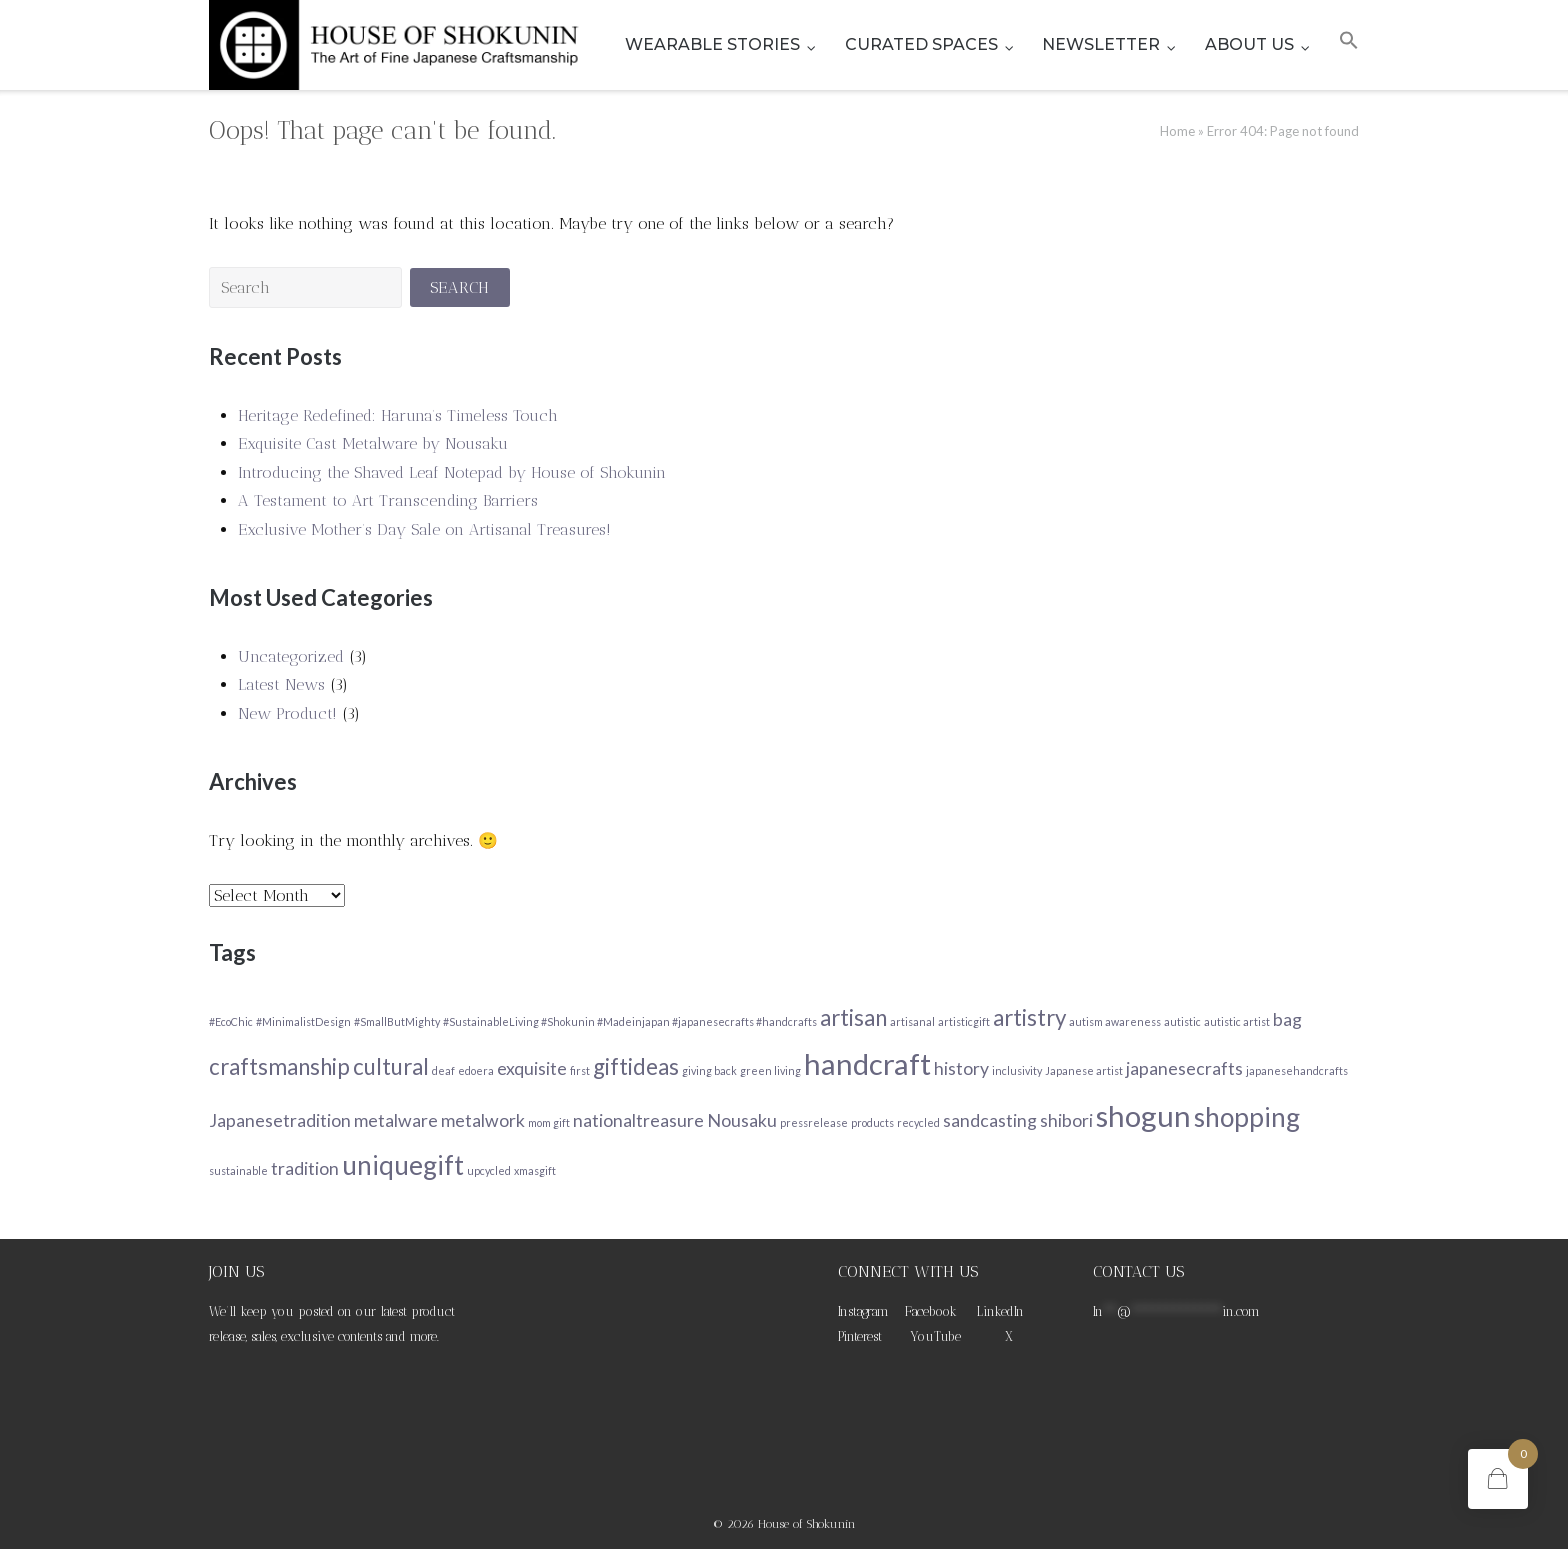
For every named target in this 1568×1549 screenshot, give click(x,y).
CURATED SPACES (921, 44)
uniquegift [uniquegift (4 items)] (403, 1165)
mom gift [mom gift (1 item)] (549, 1122)
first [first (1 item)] (580, 1070)
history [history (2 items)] (961, 1068)
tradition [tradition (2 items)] (305, 1168)
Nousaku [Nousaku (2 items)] (742, 1120)
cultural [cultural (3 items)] (391, 1066)
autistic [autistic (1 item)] (1182, 1021)
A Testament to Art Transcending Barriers (388, 500)
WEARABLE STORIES (712, 44)
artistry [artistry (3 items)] (1029, 1017)
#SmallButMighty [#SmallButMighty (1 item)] (397, 1021)
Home (1177, 131)
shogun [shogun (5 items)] (1143, 1115)
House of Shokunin (807, 1524)
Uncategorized (291, 656)
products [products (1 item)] (872, 1122)
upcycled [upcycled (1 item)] (489, 1170)
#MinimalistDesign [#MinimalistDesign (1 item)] (303, 1021)
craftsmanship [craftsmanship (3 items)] (279, 1066)
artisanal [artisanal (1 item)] (912, 1021)
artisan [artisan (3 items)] (853, 1017)
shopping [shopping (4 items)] (1247, 1117)
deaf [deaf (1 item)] (443, 1070)
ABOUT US (1249, 44)
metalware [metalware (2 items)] (396, 1120)
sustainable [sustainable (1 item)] (238, 1170)
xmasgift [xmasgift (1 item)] (535, 1170)
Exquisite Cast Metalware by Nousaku (373, 443)
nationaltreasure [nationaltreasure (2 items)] (638, 1120)
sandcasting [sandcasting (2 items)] (990, 1120)
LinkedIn (1000, 1311)
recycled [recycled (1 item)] (918, 1122)
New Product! (287, 713)
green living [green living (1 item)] (770, 1070)
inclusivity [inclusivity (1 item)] (1017, 1070)
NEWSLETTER (1101, 44)
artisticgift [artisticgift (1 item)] (964, 1021)
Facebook (931, 1311)
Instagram (863, 1311)
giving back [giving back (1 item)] (709, 1070)
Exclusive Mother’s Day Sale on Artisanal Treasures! (424, 529)
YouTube (935, 1336)
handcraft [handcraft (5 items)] (867, 1063)
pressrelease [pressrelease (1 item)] (814, 1122)
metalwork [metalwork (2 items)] (483, 1120)
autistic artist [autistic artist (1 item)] (1237, 1021)
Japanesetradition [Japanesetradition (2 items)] (280, 1120)
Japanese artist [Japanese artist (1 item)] (1084, 1070)
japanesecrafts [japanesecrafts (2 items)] (1184, 1068)
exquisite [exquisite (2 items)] (532, 1068)
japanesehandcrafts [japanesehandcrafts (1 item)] (1297, 1070)
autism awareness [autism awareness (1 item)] (1115, 1021)
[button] (1349, 45)
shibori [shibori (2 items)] (1066, 1120)
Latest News (281, 684)
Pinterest (860, 1336)
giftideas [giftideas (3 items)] (636, 1066)
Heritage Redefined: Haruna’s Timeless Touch (398, 415)
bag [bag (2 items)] (1287, 1019)
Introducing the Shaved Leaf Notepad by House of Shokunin (452, 472)
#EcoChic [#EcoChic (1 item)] (231, 1021)
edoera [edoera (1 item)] (476, 1070)
